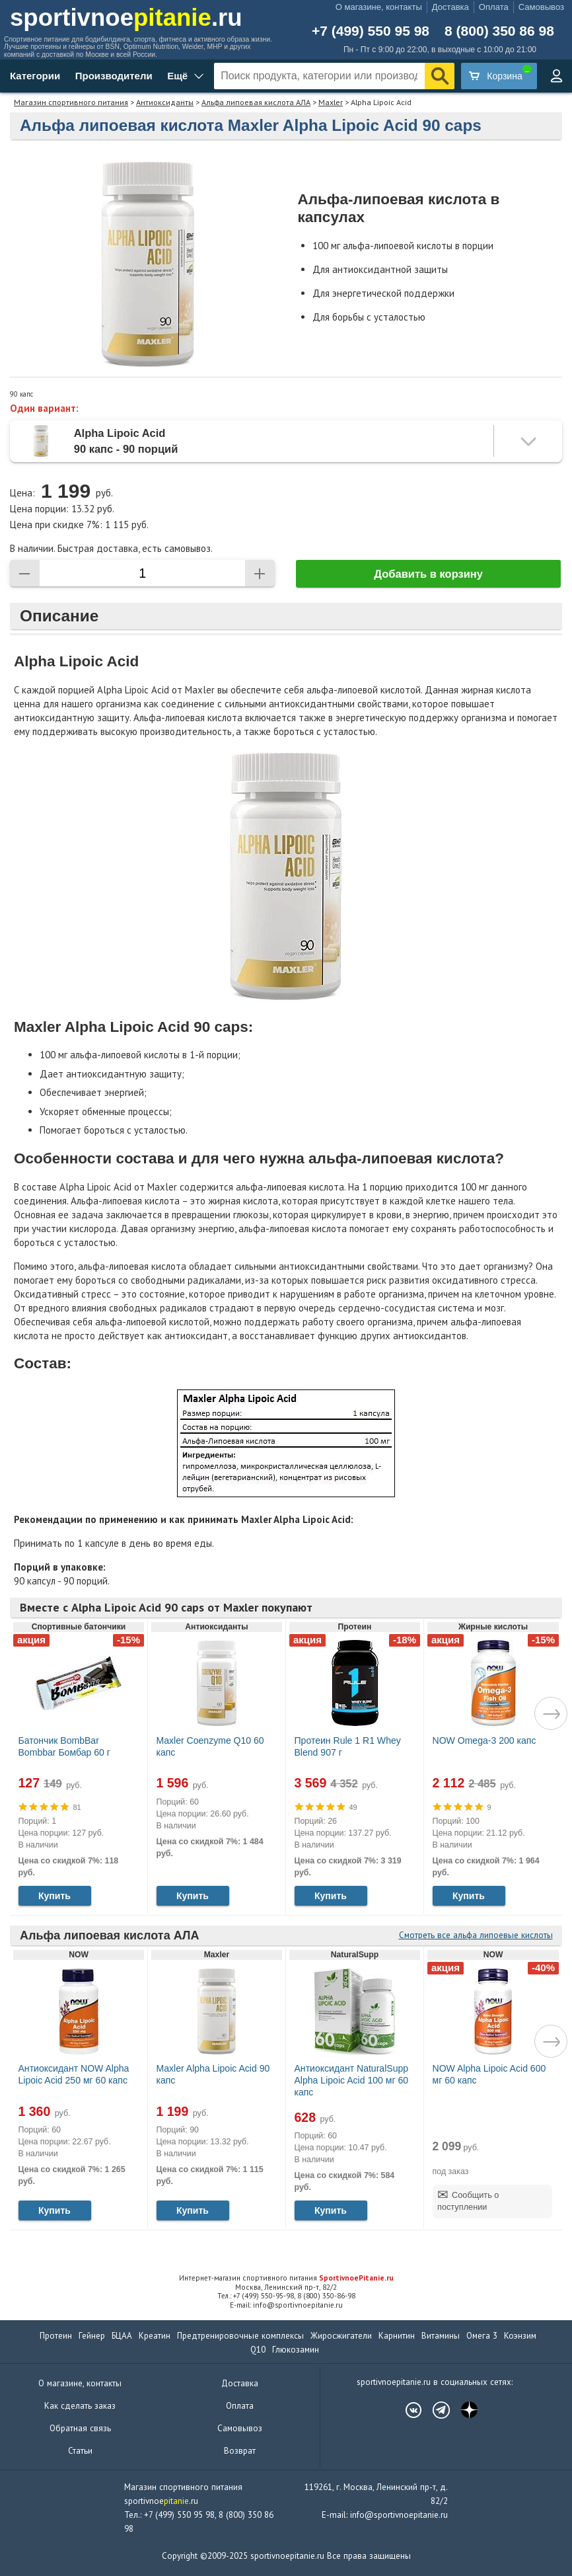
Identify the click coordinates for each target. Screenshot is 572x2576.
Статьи (80, 2450)
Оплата (494, 7)
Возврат (240, 2450)
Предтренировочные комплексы (240, 2335)
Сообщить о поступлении (468, 2201)
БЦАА (122, 2335)
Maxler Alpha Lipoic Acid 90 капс (213, 2074)
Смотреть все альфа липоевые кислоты (476, 1935)
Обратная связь (80, 2428)
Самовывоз (541, 7)
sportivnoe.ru (126, 17)
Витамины (440, 2335)
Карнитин (396, 2335)
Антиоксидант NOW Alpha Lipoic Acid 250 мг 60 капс (73, 2074)
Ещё (177, 75)
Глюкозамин (295, 2349)
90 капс (21, 394)
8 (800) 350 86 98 (499, 31)
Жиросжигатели (341, 2335)
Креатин (154, 2335)
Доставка (450, 7)
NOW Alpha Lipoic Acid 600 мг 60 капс (489, 2074)
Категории (35, 75)
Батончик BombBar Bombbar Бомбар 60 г (64, 1746)
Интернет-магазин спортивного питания (286, 2278)
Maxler (330, 102)
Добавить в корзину (428, 574)
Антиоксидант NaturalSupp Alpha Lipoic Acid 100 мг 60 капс (352, 2080)
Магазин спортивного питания (71, 102)
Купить (54, 1896)
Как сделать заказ (80, 2405)
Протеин (56, 2335)
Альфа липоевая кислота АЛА (255, 102)
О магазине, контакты (379, 7)
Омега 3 (481, 2335)
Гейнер (92, 2335)
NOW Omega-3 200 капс (484, 1740)
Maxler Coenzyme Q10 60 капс (210, 1746)
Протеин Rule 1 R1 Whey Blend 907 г (348, 1746)
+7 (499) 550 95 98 (370, 31)
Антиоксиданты (165, 102)
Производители (114, 75)
